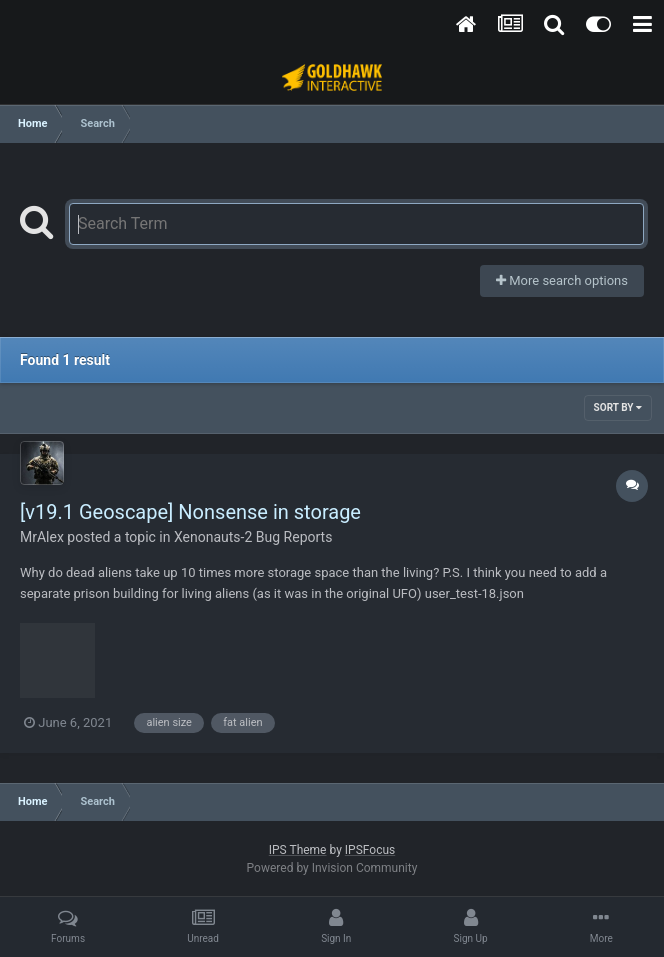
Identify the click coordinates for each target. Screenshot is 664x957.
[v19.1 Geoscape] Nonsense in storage (190, 512)
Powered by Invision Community (332, 868)
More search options (562, 280)
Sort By (618, 407)
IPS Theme (298, 850)
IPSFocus (370, 850)
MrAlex (42, 537)
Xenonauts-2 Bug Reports (253, 537)
